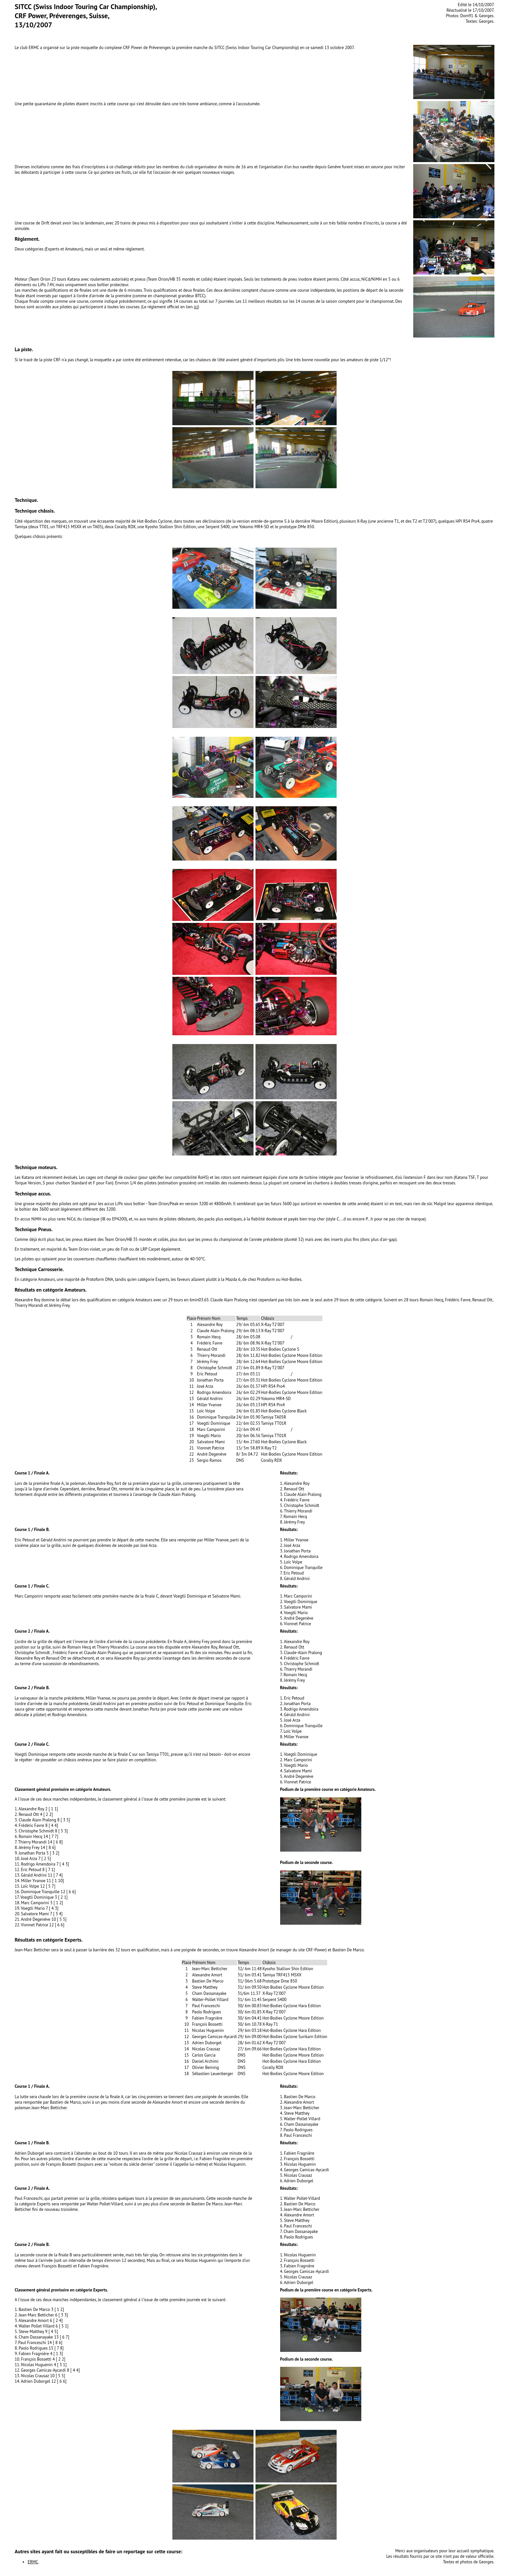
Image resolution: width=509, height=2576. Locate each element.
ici (196, 307)
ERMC (33, 2562)
